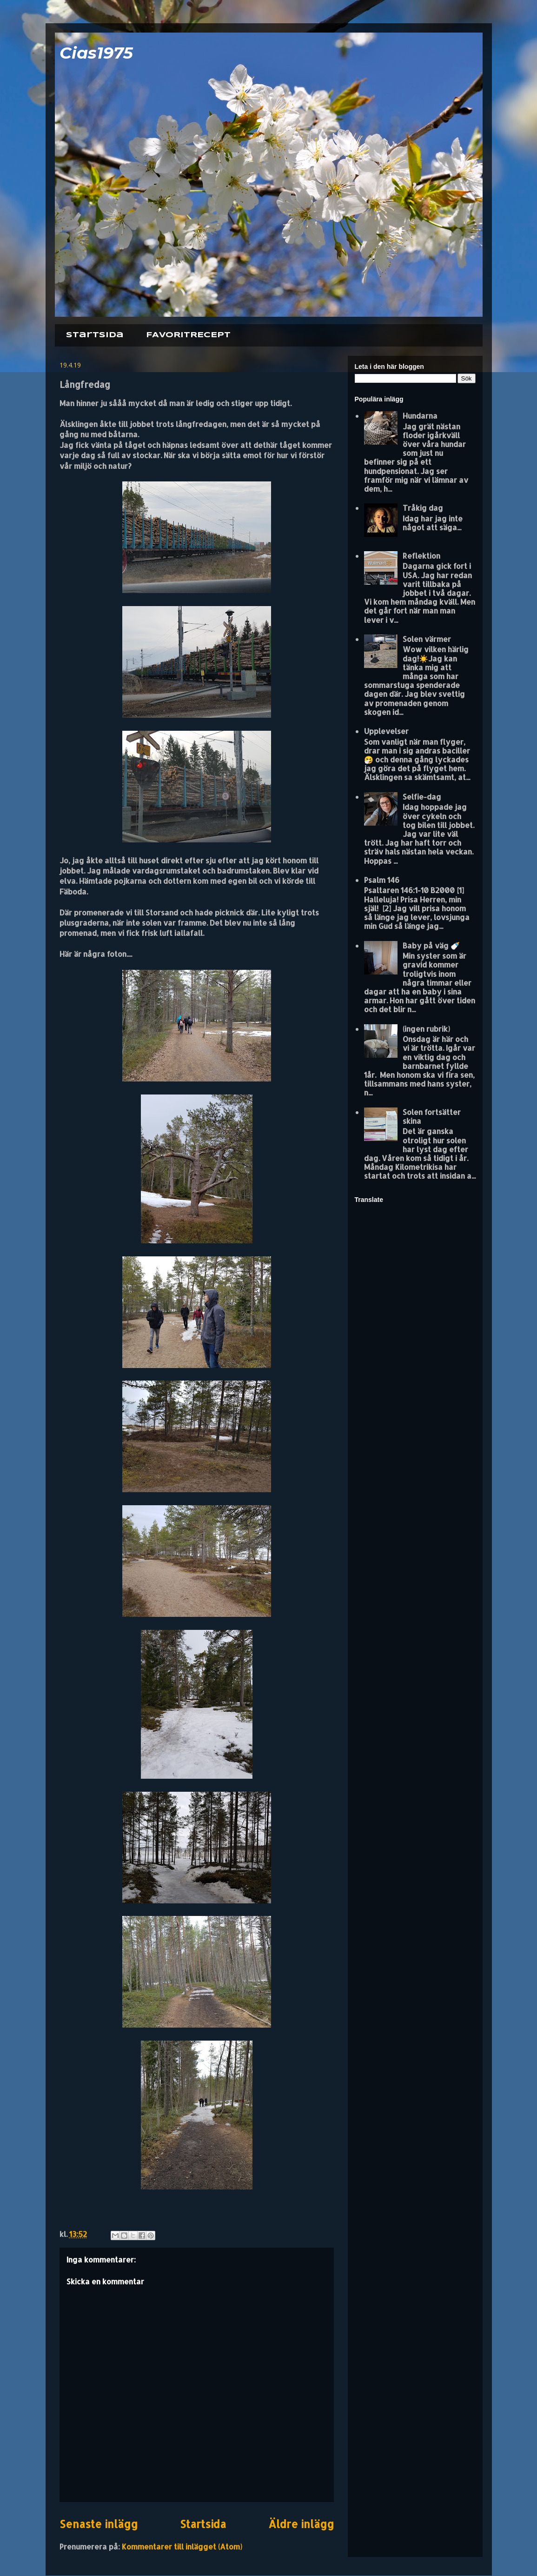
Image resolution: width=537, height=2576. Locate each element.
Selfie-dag (422, 796)
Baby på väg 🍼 (431, 945)
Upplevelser (386, 731)
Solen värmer (427, 639)
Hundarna (420, 415)
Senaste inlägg (99, 2524)
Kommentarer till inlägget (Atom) (182, 2546)
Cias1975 (96, 53)
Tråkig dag (423, 508)
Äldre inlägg (301, 2524)
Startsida (95, 335)
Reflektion (421, 556)
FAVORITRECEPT (188, 335)
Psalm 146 (381, 880)
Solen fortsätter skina (432, 1116)
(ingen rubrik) (426, 1029)
